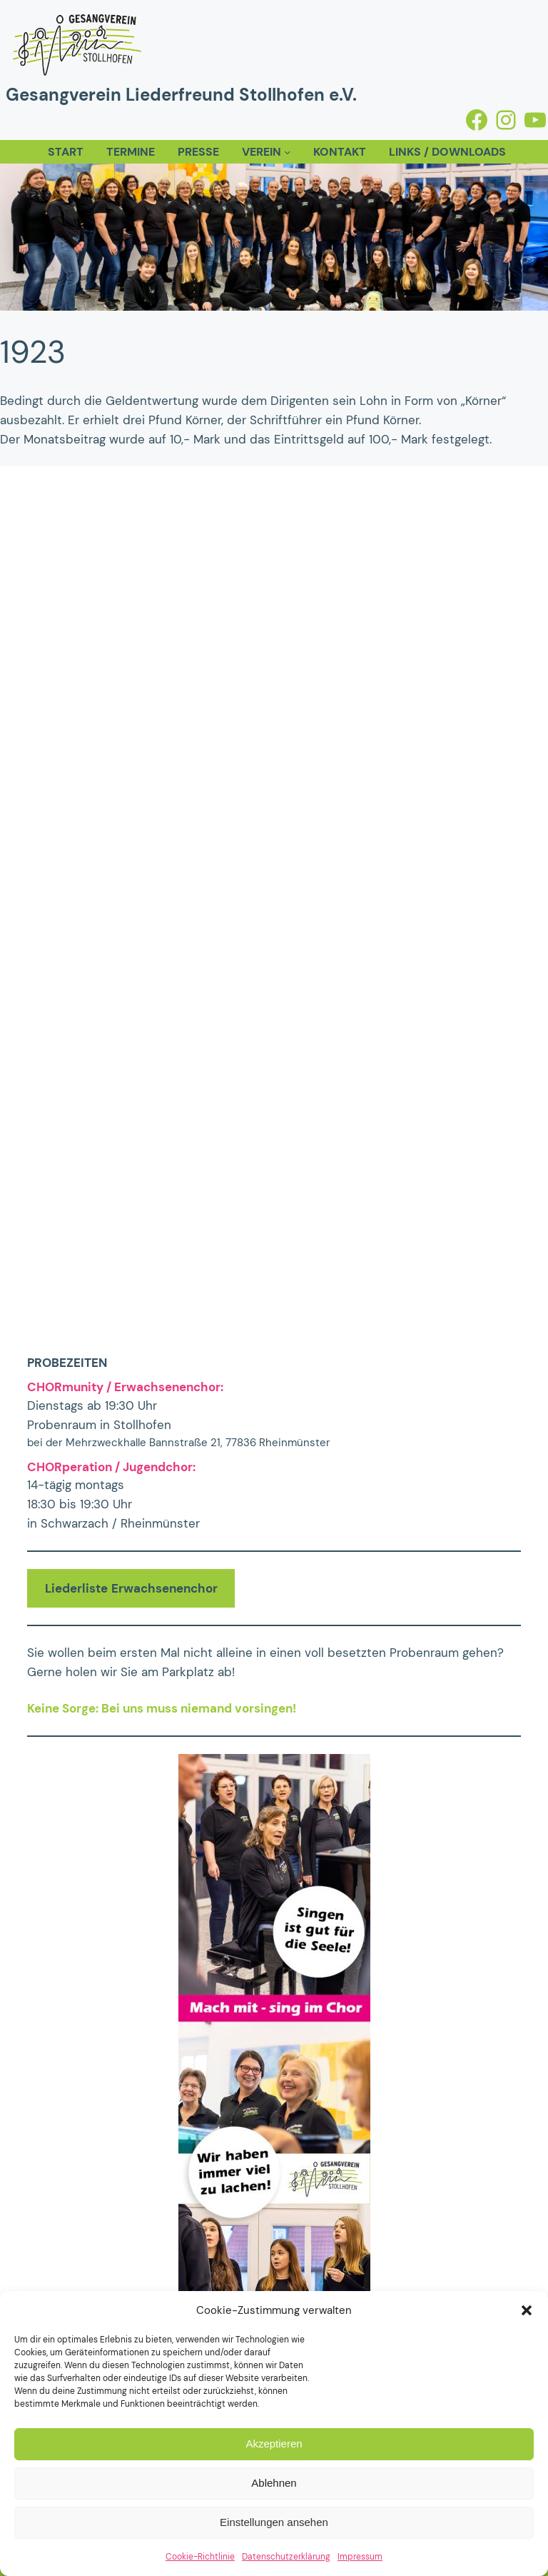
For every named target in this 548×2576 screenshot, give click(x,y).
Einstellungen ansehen (274, 2522)
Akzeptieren (273, 2443)
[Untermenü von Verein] (287, 152)
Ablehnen (273, 2483)
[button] (526, 2310)
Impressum (360, 2556)
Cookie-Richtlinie (200, 2556)
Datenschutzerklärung (286, 2556)
